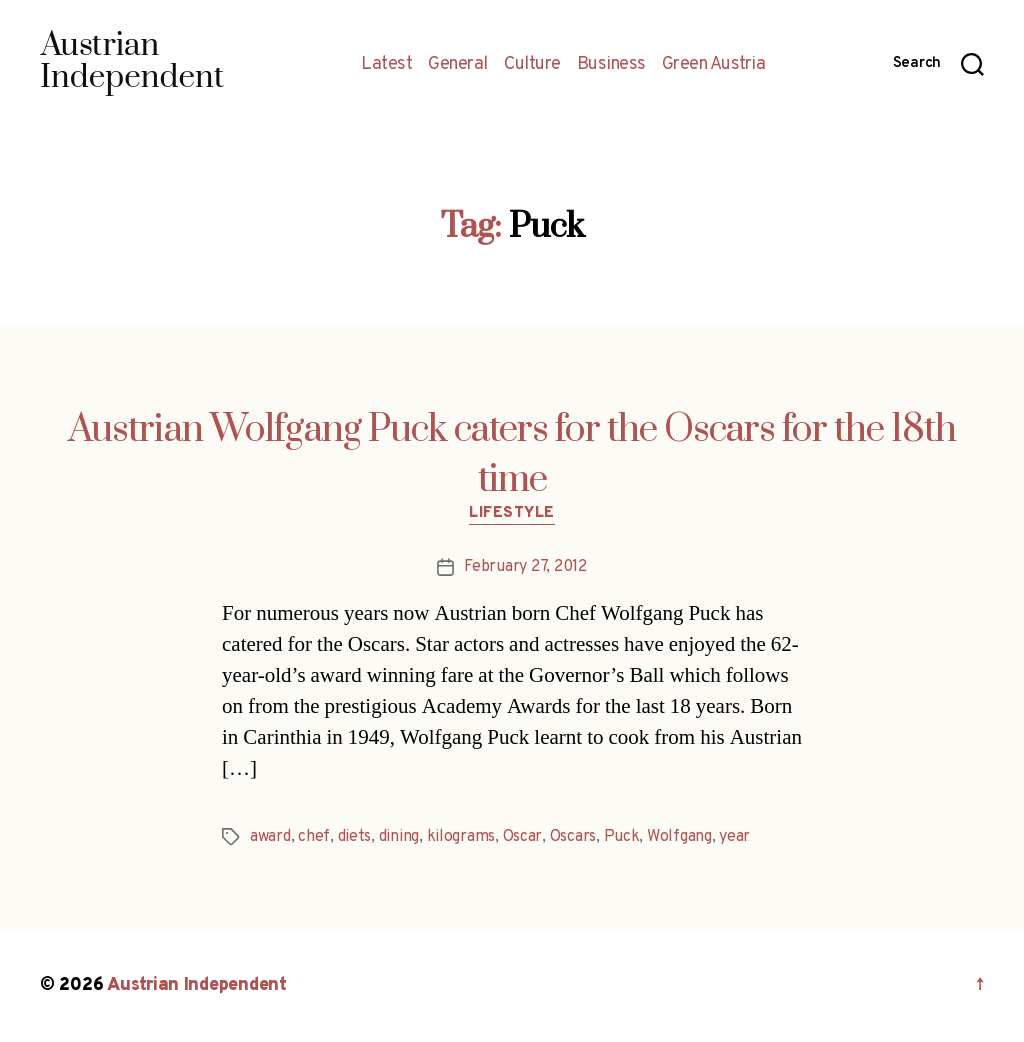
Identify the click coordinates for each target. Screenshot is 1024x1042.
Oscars (573, 837)
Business (611, 65)
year (734, 837)
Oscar (523, 837)
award (270, 837)
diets (355, 837)
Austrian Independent (197, 985)
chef (314, 837)
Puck (622, 837)
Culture (532, 65)
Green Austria (714, 65)
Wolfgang (679, 837)
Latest (386, 65)
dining (399, 837)
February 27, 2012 (525, 567)
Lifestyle (512, 514)
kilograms (461, 837)
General (458, 65)
